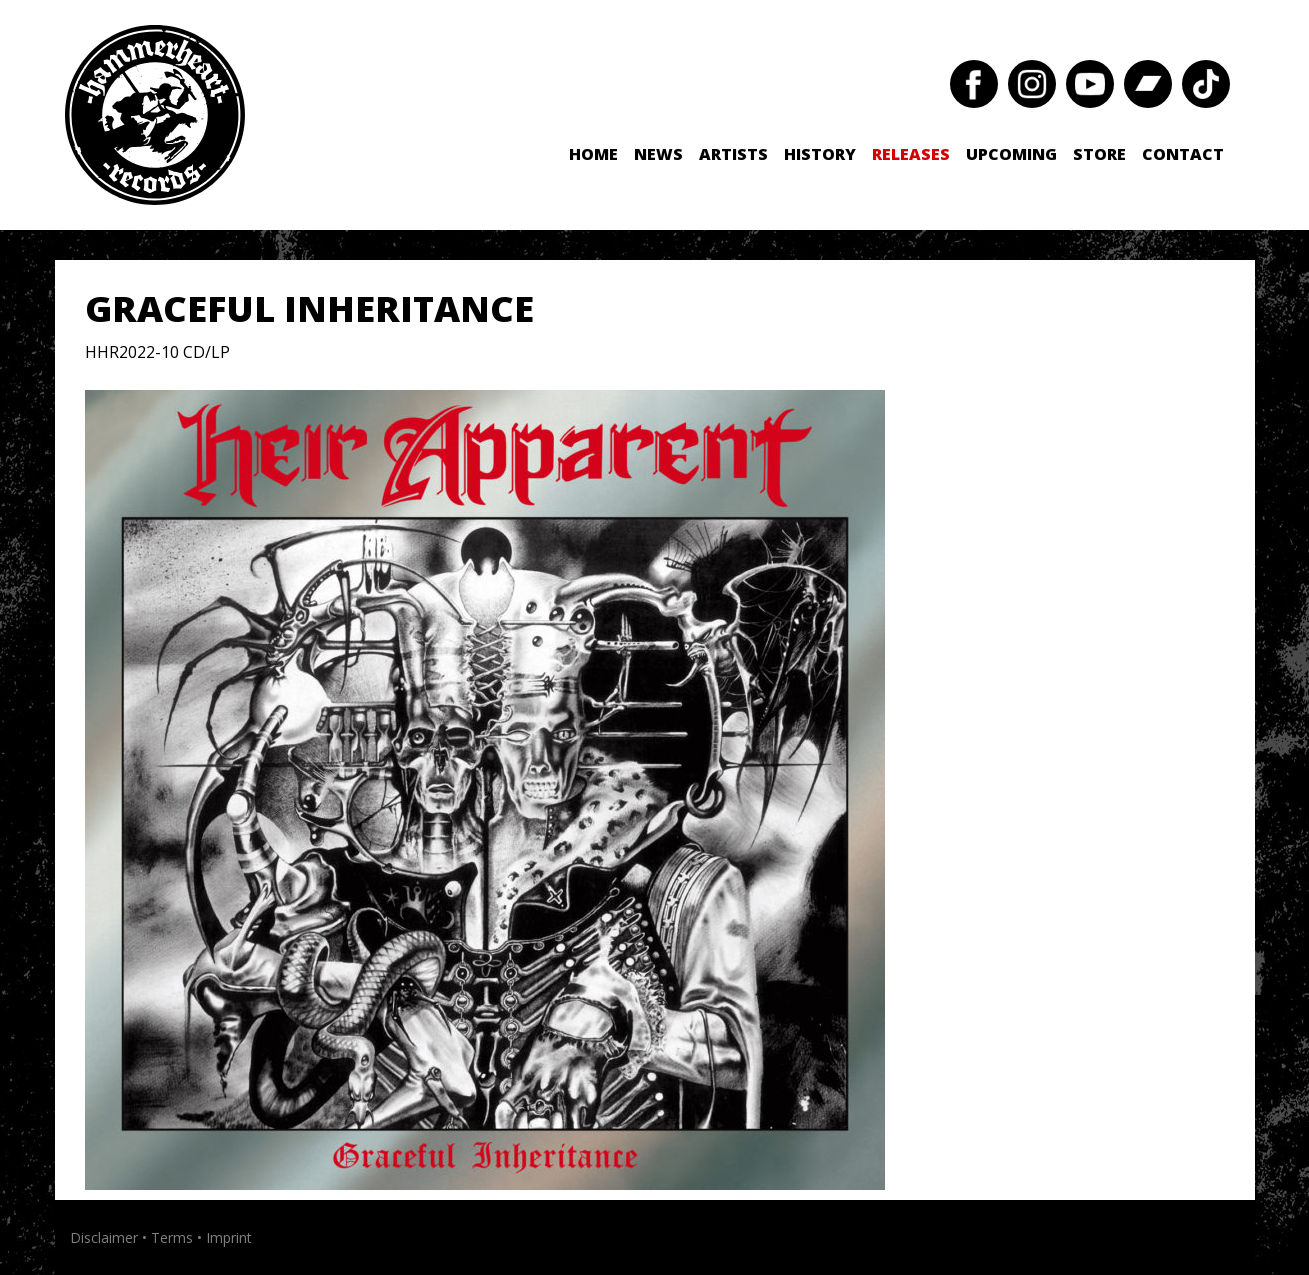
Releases (911, 154)
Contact (1183, 154)
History (820, 154)
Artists (733, 154)
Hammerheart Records (155, 115)
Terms (172, 1237)
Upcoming (1011, 154)
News (658, 154)
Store (1099, 154)
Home (593, 154)
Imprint (229, 1237)
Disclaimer (104, 1237)
